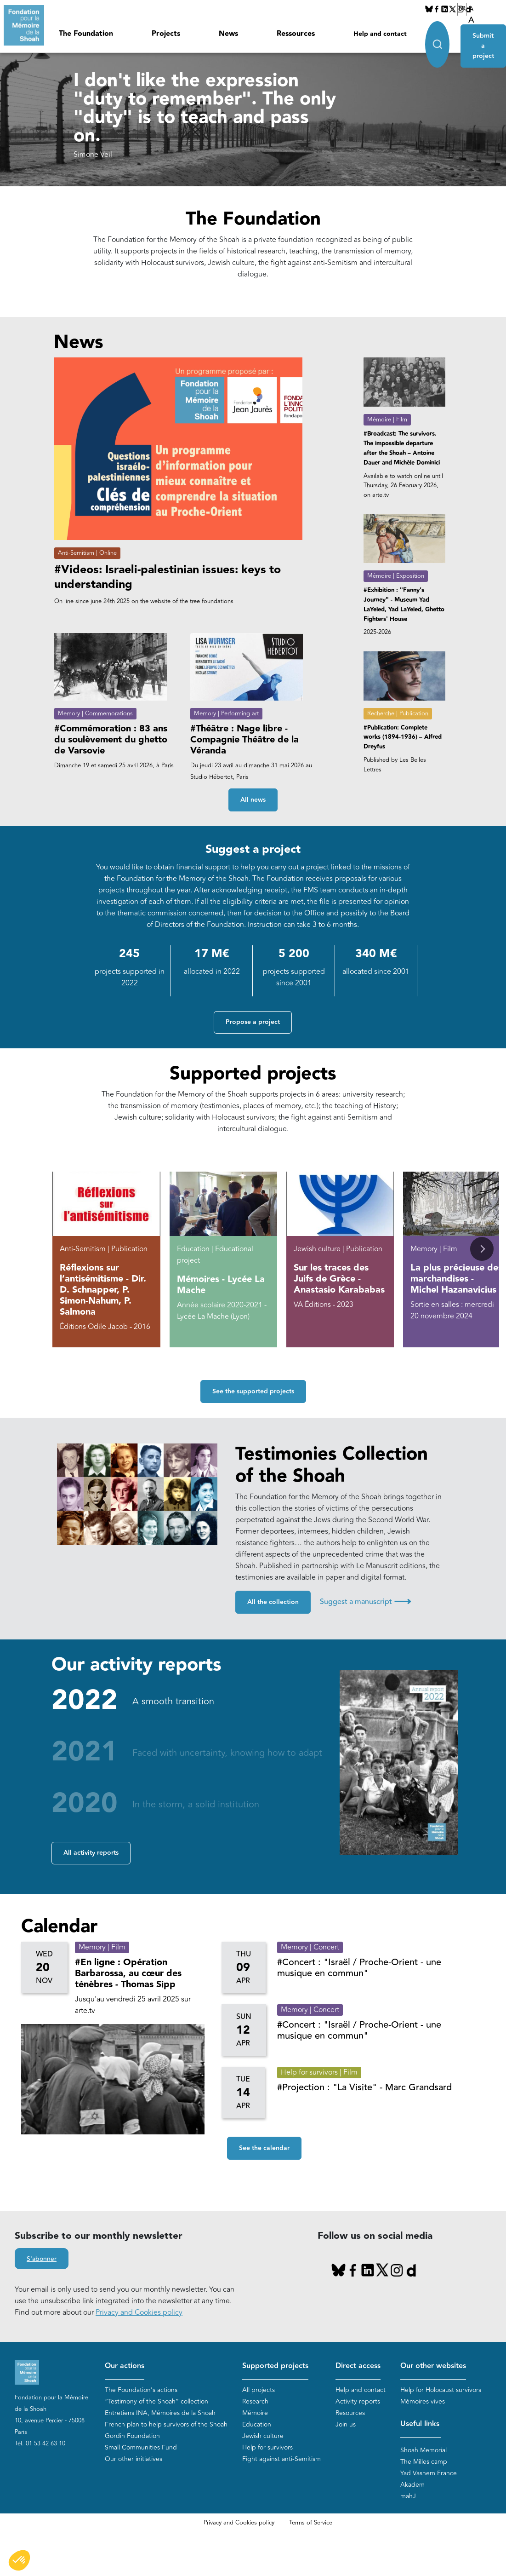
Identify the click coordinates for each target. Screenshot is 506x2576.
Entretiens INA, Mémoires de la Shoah (160, 2413)
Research (255, 2402)
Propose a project (253, 1022)
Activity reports (357, 2402)
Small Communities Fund (141, 2448)
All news (253, 800)
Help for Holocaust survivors (440, 2390)
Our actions (124, 2366)
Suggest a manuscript (365, 1601)
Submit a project (483, 43)
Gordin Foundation (132, 2436)
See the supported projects (253, 1391)
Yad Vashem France (428, 2473)
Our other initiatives (133, 2459)
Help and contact (380, 34)
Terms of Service (310, 2522)
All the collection (273, 1602)
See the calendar (264, 2148)
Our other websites (433, 2366)
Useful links (419, 2424)
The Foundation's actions (141, 2390)
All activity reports (91, 1853)
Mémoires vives (422, 2402)
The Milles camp (423, 2462)
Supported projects (275, 2366)
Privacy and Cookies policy (139, 2312)
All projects (258, 2390)
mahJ (408, 2496)
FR (462, 8)
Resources (350, 2413)
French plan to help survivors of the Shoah (166, 2425)
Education (256, 2425)
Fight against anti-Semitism (281, 2459)
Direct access (358, 2366)
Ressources (296, 34)
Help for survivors (267, 2448)
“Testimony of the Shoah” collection (156, 2402)
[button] (482, 1249)
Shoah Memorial (423, 2450)
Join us (345, 2425)
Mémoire (255, 2413)
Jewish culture (263, 2436)
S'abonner (42, 2259)
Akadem (412, 2485)
